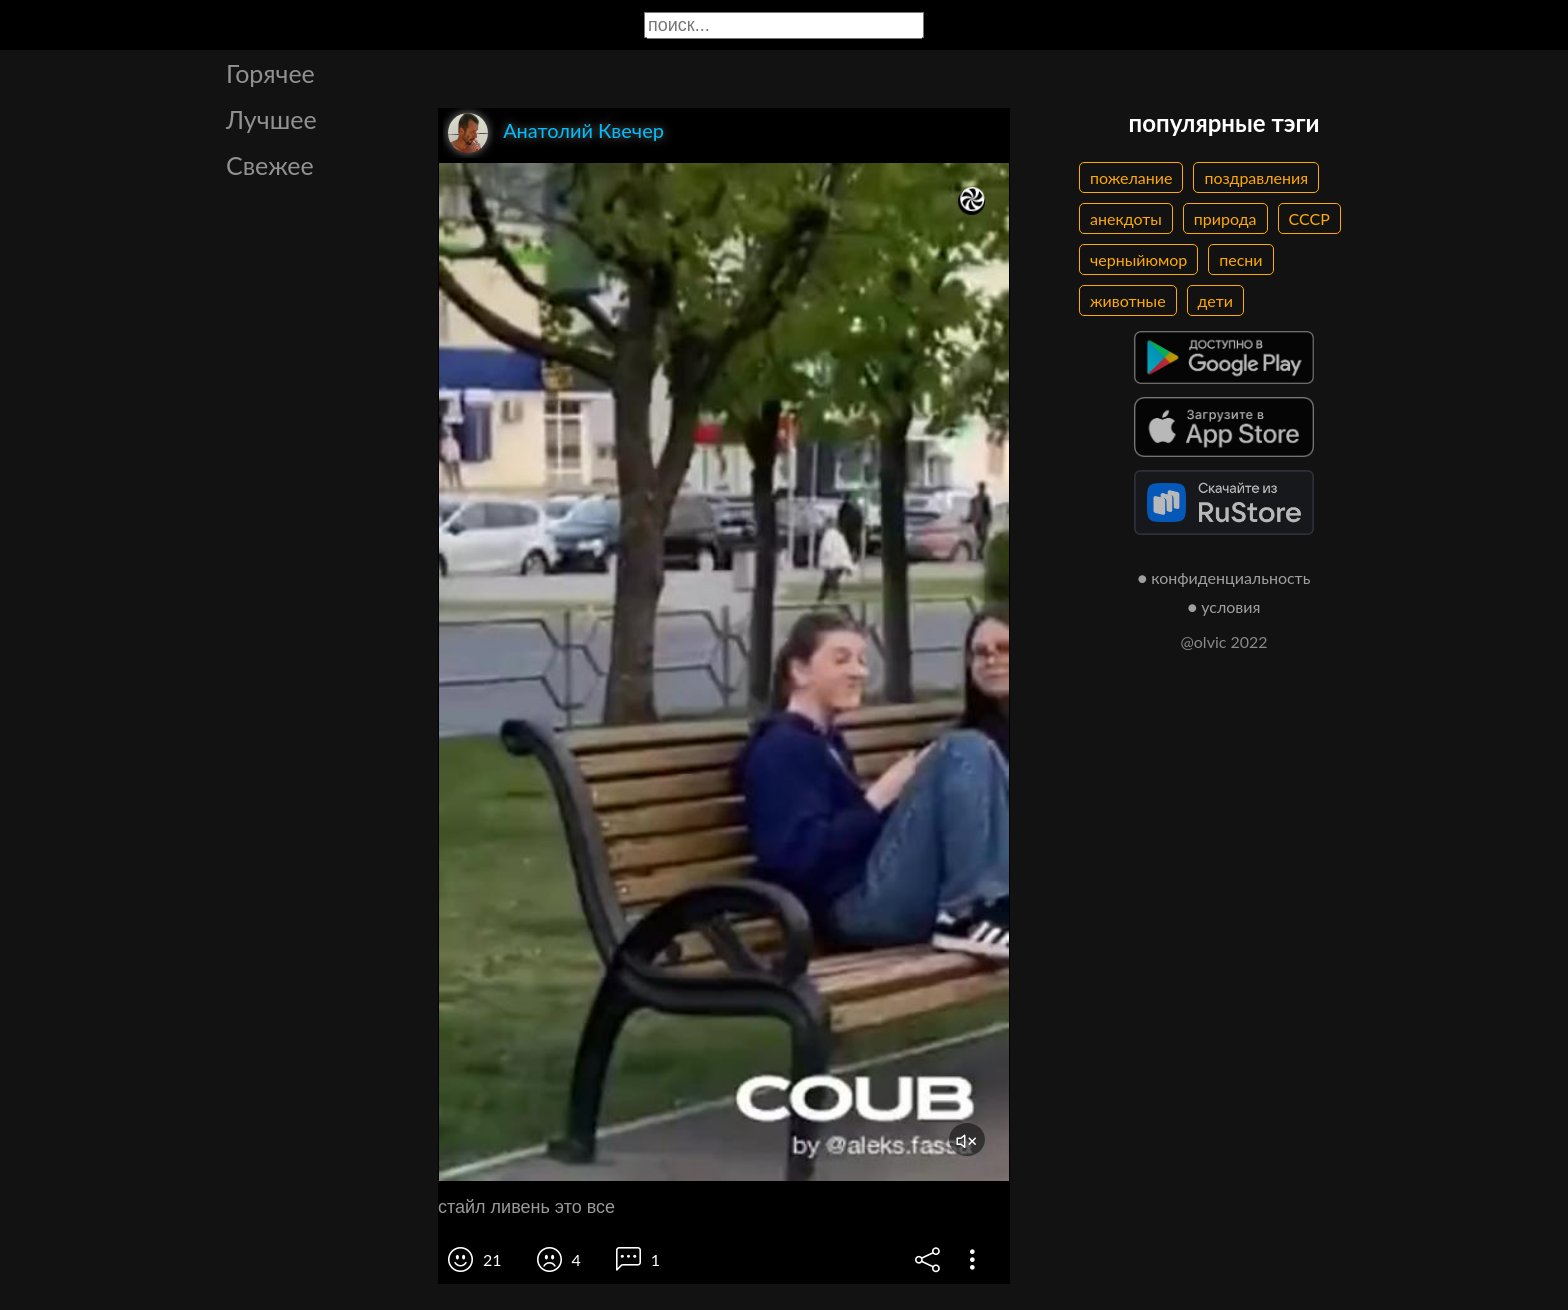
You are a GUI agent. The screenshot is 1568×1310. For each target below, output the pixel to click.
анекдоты (1126, 218)
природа (1225, 218)
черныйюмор (1138, 259)
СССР (1309, 218)
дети (1215, 300)
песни (1240, 259)
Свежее (270, 165)
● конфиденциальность (1224, 577)
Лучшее (271, 119)
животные (1128, 300)
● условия (1224, 606)
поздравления (1256, 177)
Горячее (270, 73)
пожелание (1131, 177)
